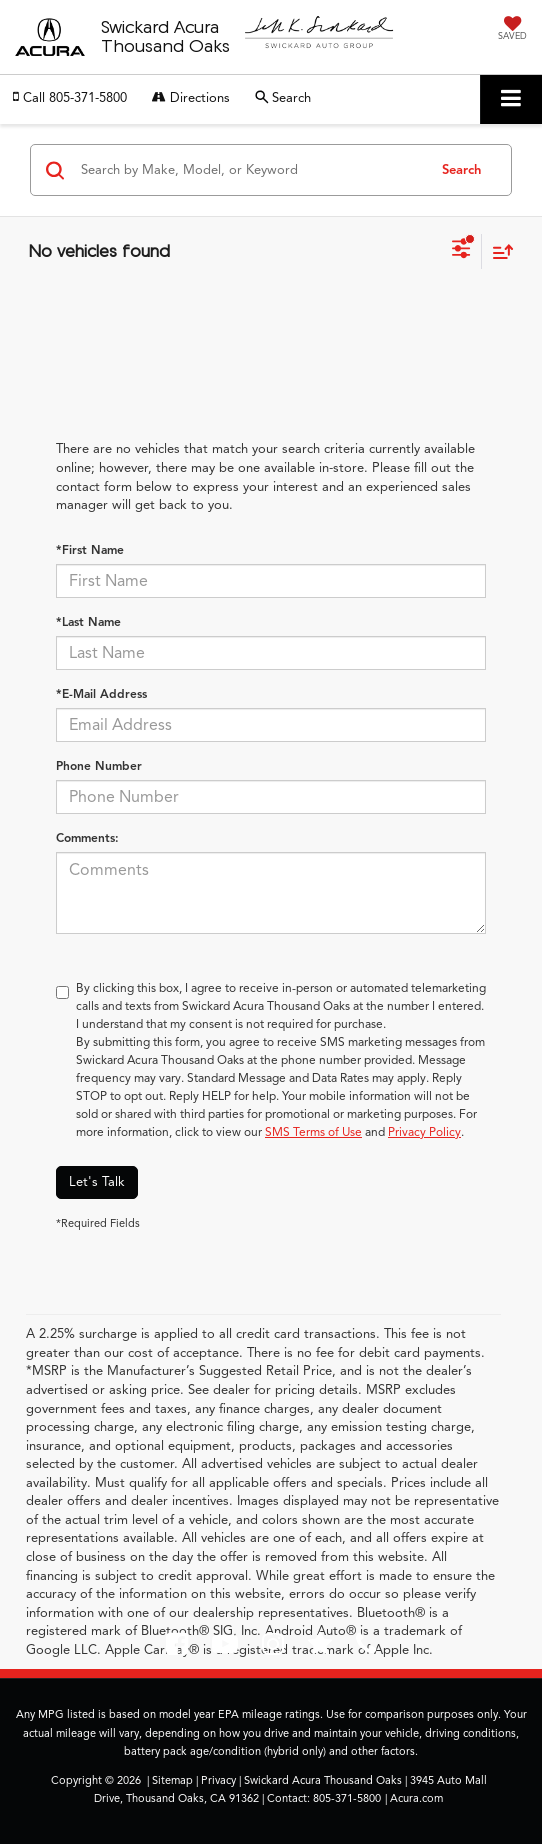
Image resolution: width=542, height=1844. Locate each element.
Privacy (218, 1780)
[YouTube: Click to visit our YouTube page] (225, 1649)
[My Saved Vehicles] (512, 30)
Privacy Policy (424, 1131)
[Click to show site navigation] (511, 99)
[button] (70, 98)
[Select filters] (461, 251)
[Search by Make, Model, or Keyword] (250, 170)
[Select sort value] (498, 251)
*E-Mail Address (101, 693)
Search (461, 170)
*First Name (90, 549)
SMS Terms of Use (313, 1131)
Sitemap (172, 1780)
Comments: (87, 837)
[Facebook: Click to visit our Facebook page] (177, 1649)
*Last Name (88, 621)
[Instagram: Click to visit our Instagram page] (273, 1649)
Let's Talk (97, 1182)
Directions (191, 98)
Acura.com (416, 1798)
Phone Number (99, 765)
